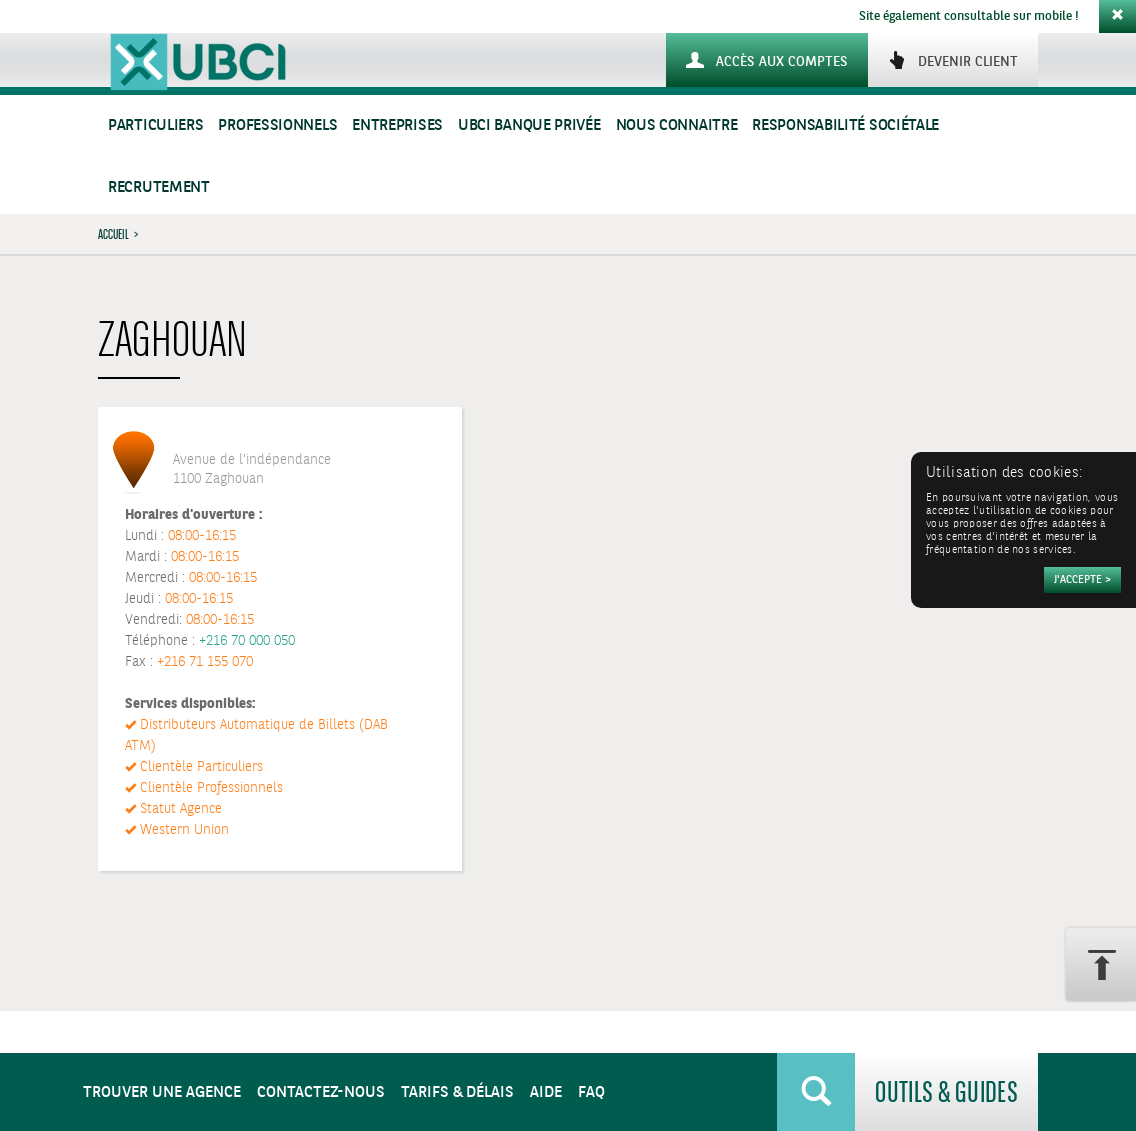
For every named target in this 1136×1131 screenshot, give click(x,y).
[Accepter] (1082, 580)
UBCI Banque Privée (529, 125)
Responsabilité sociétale (845, 125)
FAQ (591, 1092)
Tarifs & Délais (457, 1092)
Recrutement (159, 187)
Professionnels (277, 125)
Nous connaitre (677, 125)
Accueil (113, 234)
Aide (546, 1092)
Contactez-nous (321, 1092)
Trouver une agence (162, 1092)
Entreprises (397, 125)
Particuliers (155, 125)
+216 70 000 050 (247, 641)
